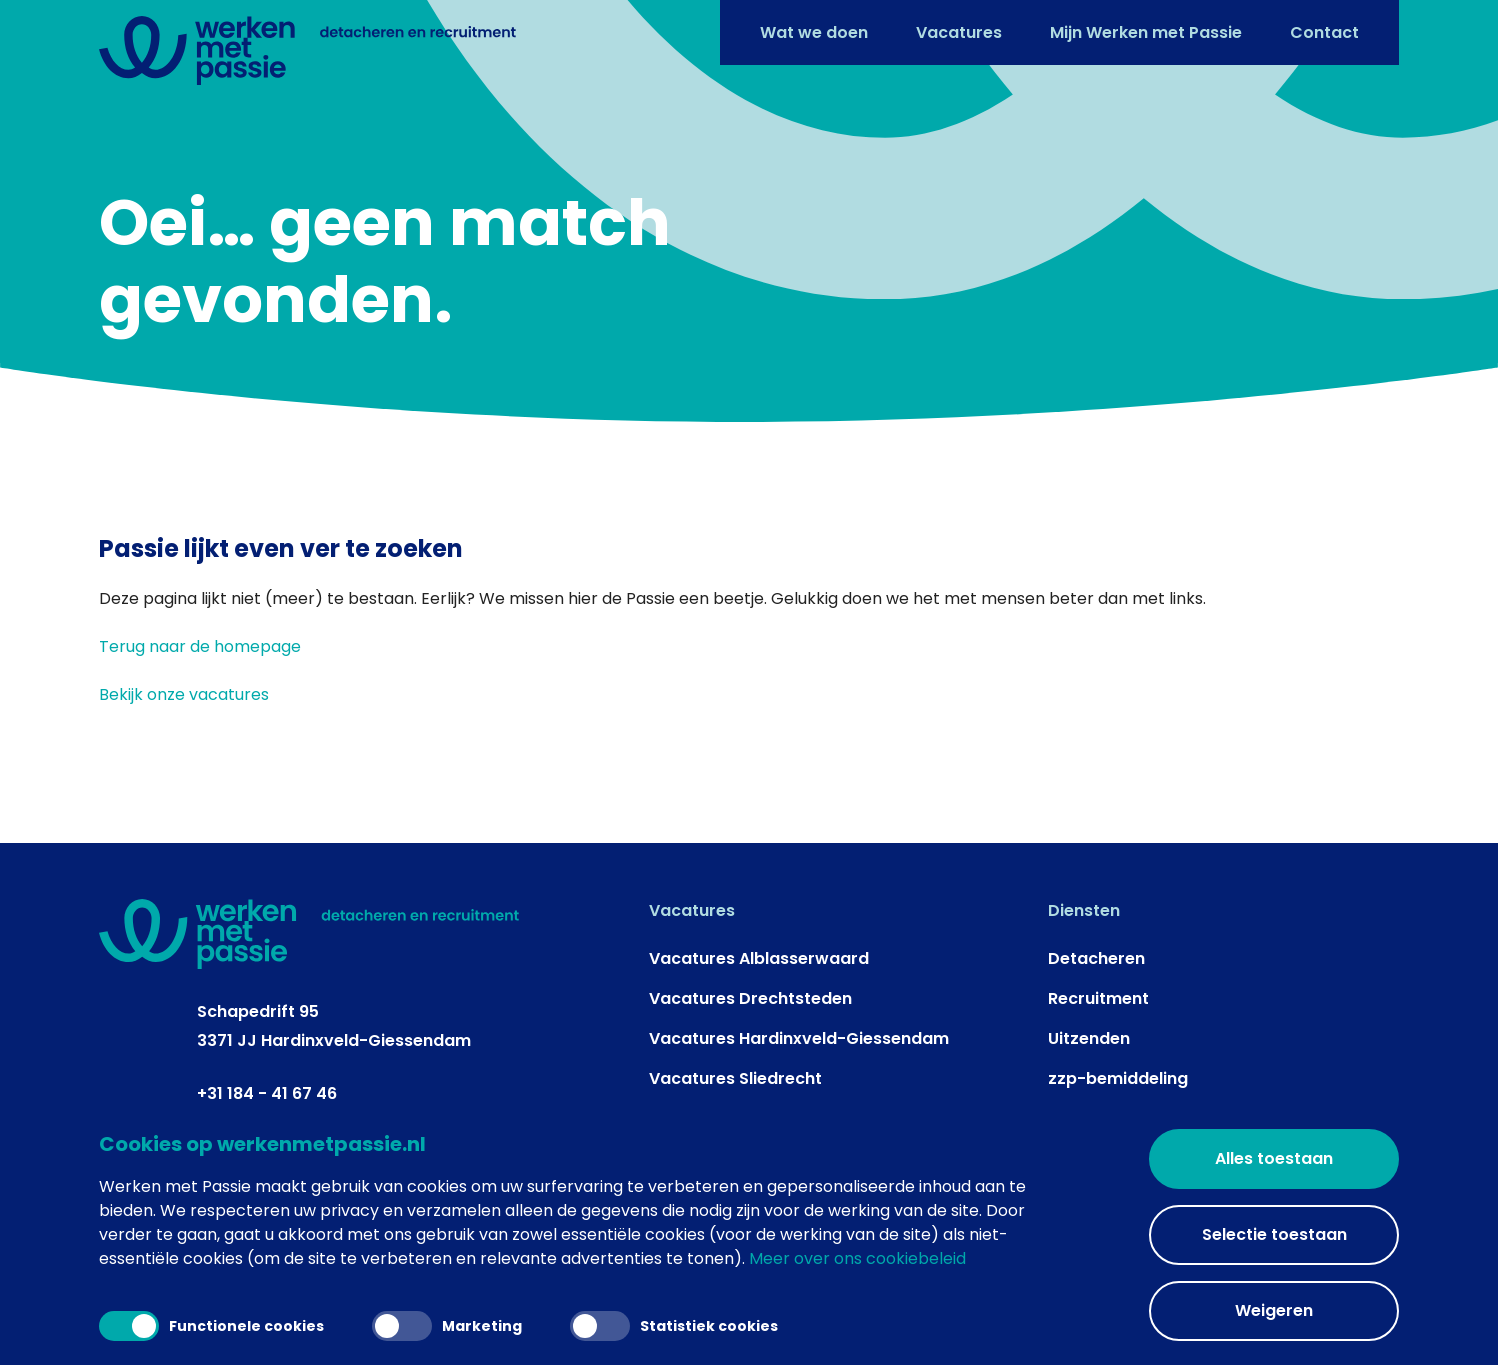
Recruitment (1098, 998)
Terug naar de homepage (200, 646)
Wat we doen (814, 32)
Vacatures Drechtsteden (750, 998)
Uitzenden (1089, 1038)
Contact (1324, 32)
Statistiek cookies (674, 1326)
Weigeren (1274, 1310)
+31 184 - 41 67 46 (267, 1093)
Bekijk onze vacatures (184, 694)
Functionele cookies (211, 1326)
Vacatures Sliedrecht (735, 1078)
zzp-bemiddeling (1118, 1078)
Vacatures (959, 32)
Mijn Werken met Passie (1146, 32)
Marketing (447, 1326)
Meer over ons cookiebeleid (857, 1258)
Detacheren (1096, 958)
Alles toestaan (1274, 1158)
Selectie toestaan (1274, 1234)
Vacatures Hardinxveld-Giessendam (799, 1038)
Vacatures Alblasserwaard (759, 958)
